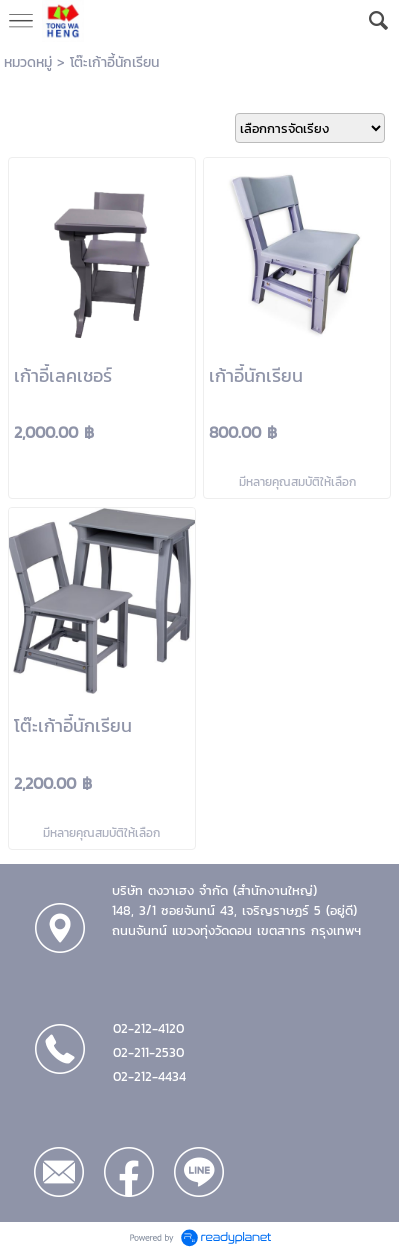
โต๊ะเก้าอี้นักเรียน (114, 62)
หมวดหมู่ (28, 62)
